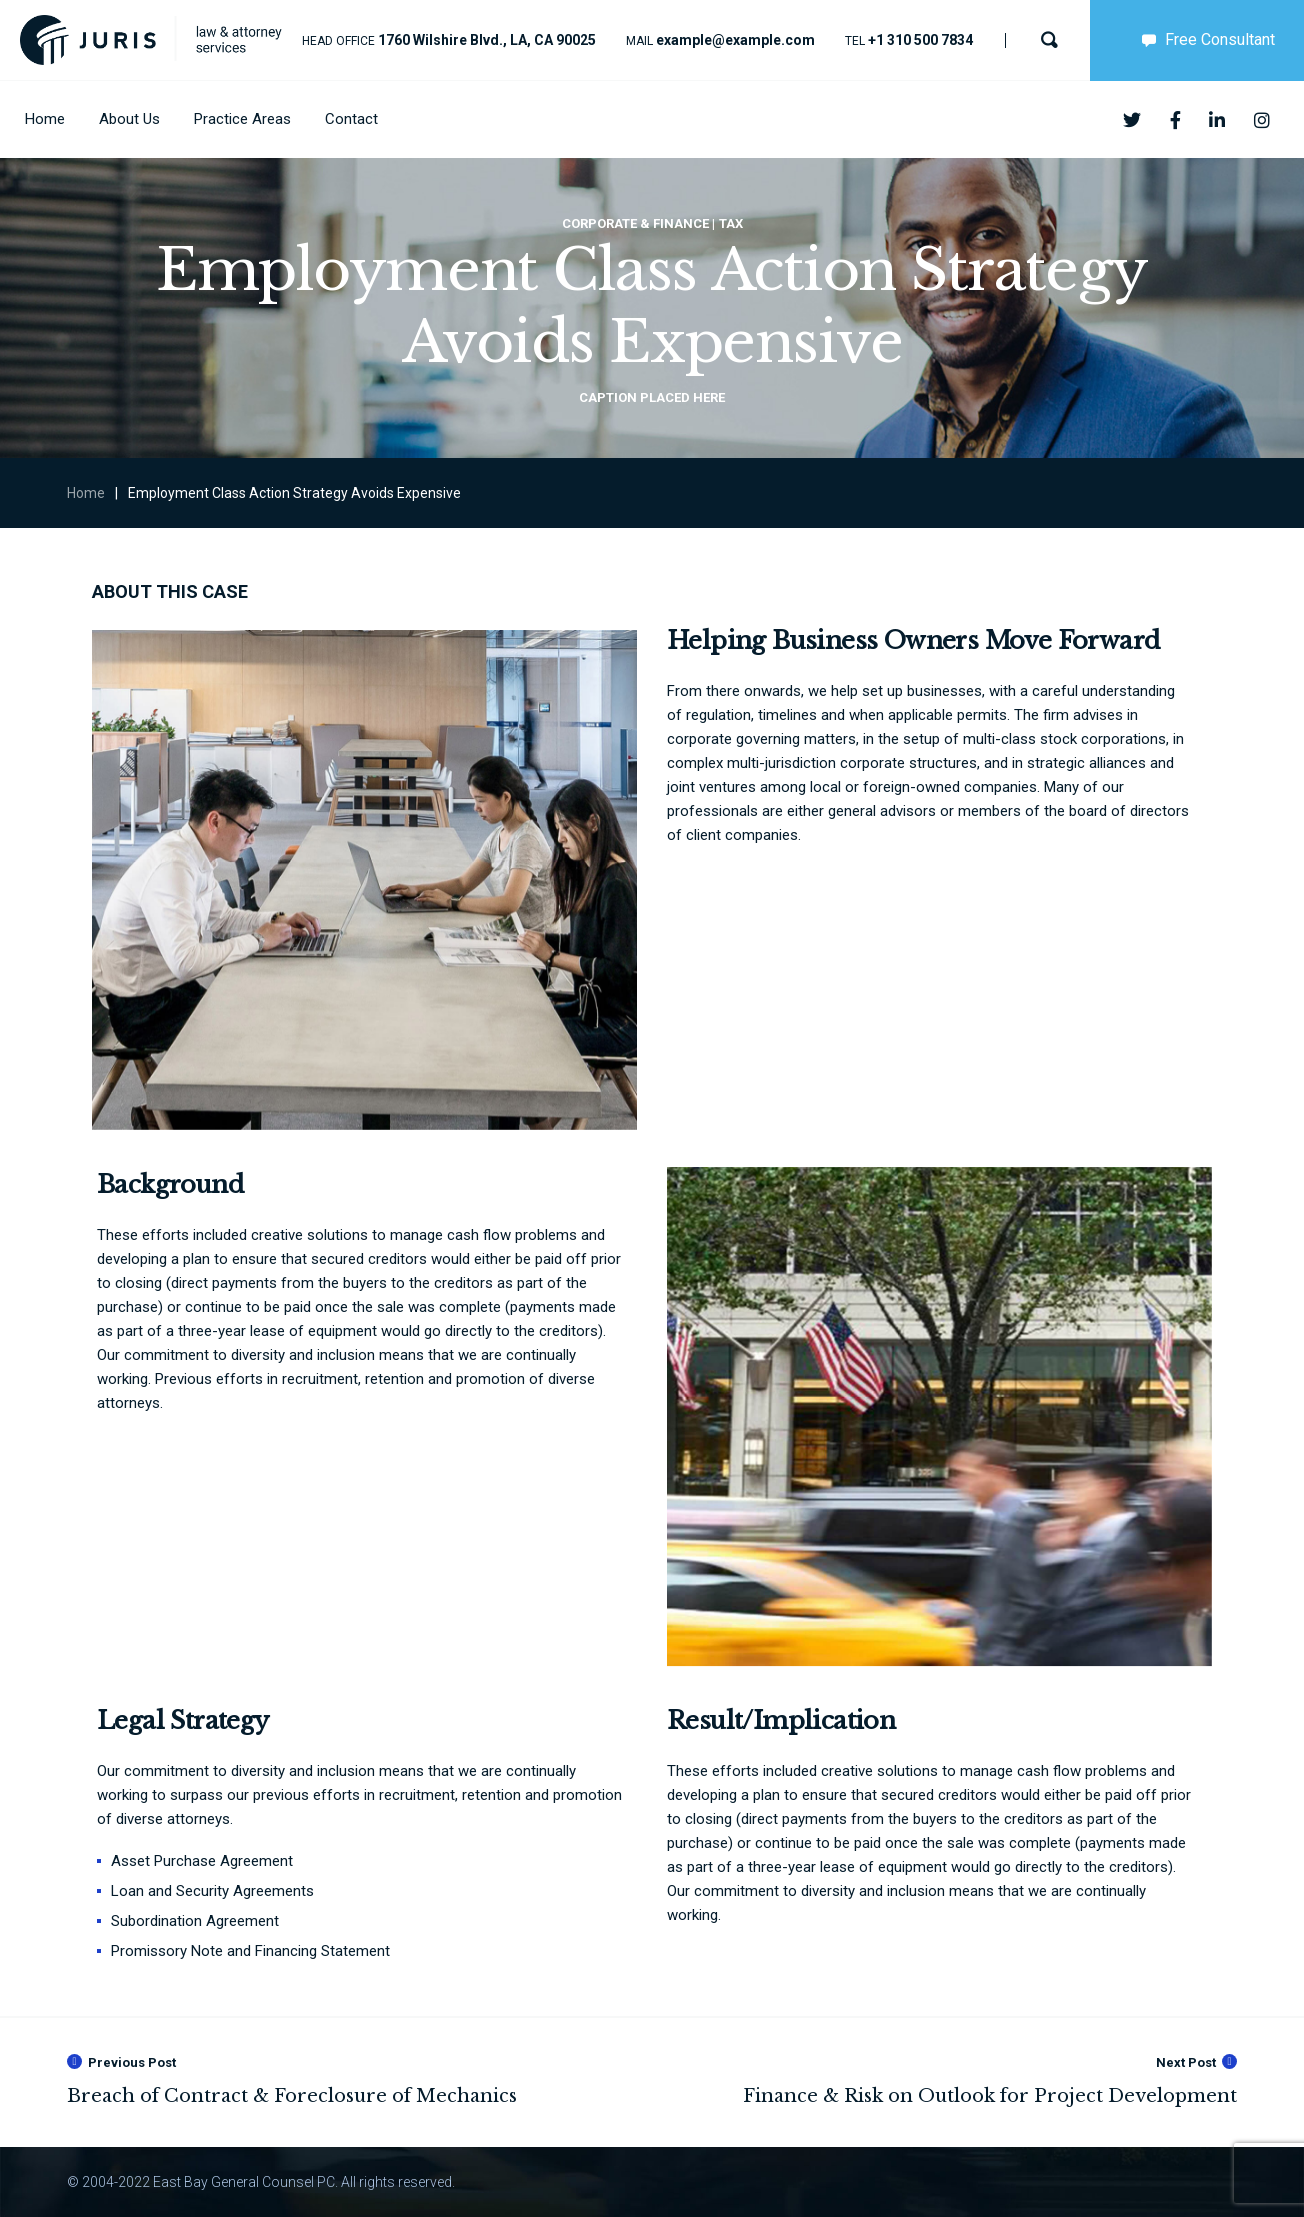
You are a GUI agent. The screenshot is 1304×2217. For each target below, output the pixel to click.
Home (86, 493)
